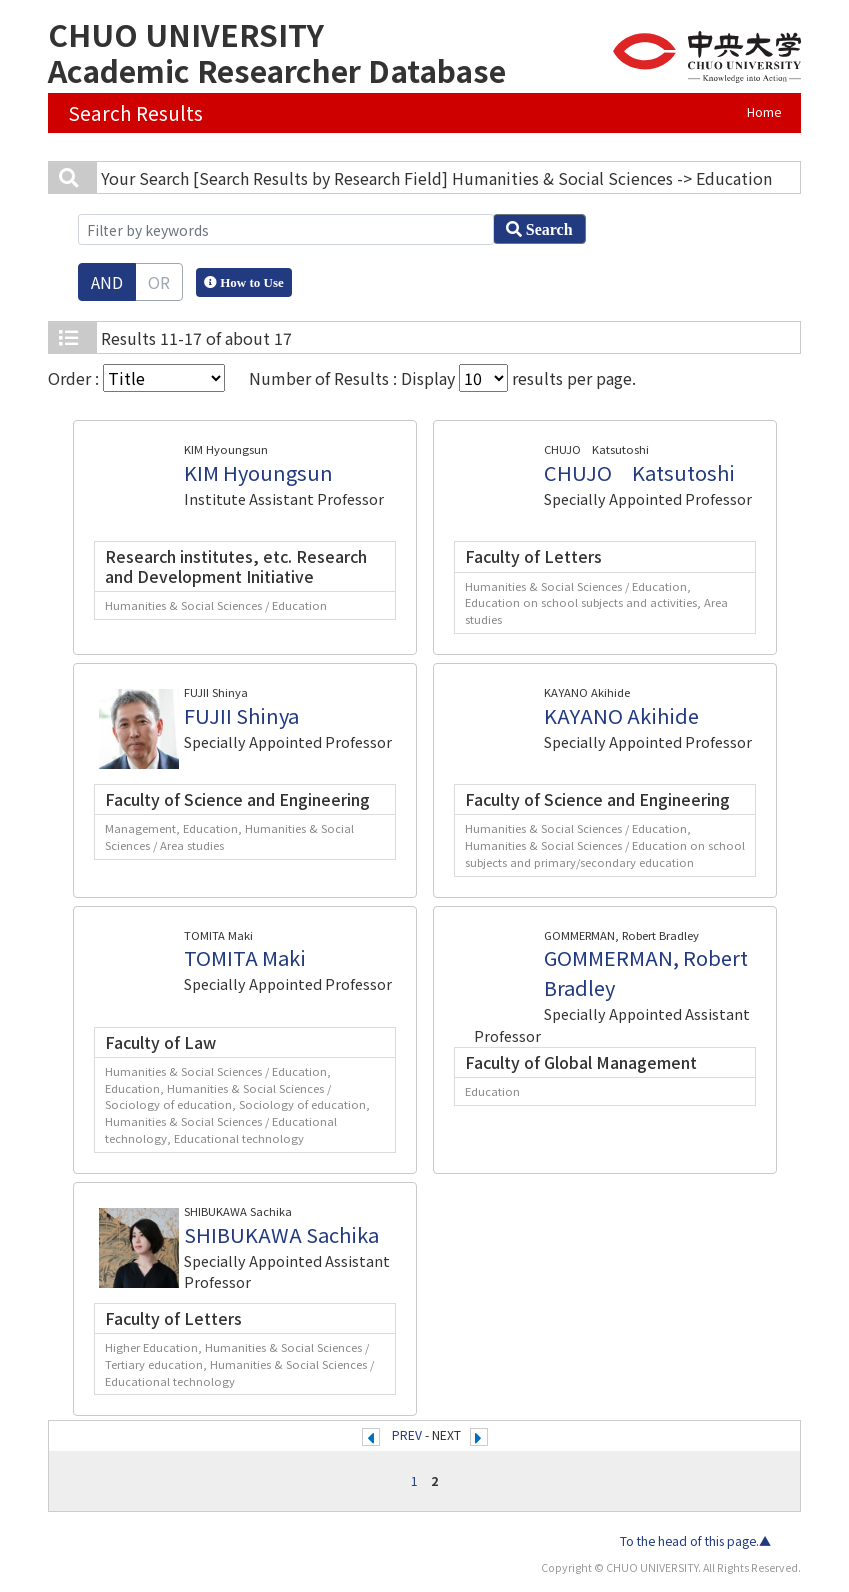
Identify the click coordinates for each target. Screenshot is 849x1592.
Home (764, 112)
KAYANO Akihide (621, 715)
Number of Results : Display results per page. (442, 378)
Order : (136, 378)
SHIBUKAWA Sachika (281, 1234)
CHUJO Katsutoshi (639, 472)
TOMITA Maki (245, 957)
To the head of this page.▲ (695, 1541)
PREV (407, 1435)
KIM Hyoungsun (258, 472)
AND (107, 282)
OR (159, 282)
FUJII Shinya (241, 715)
